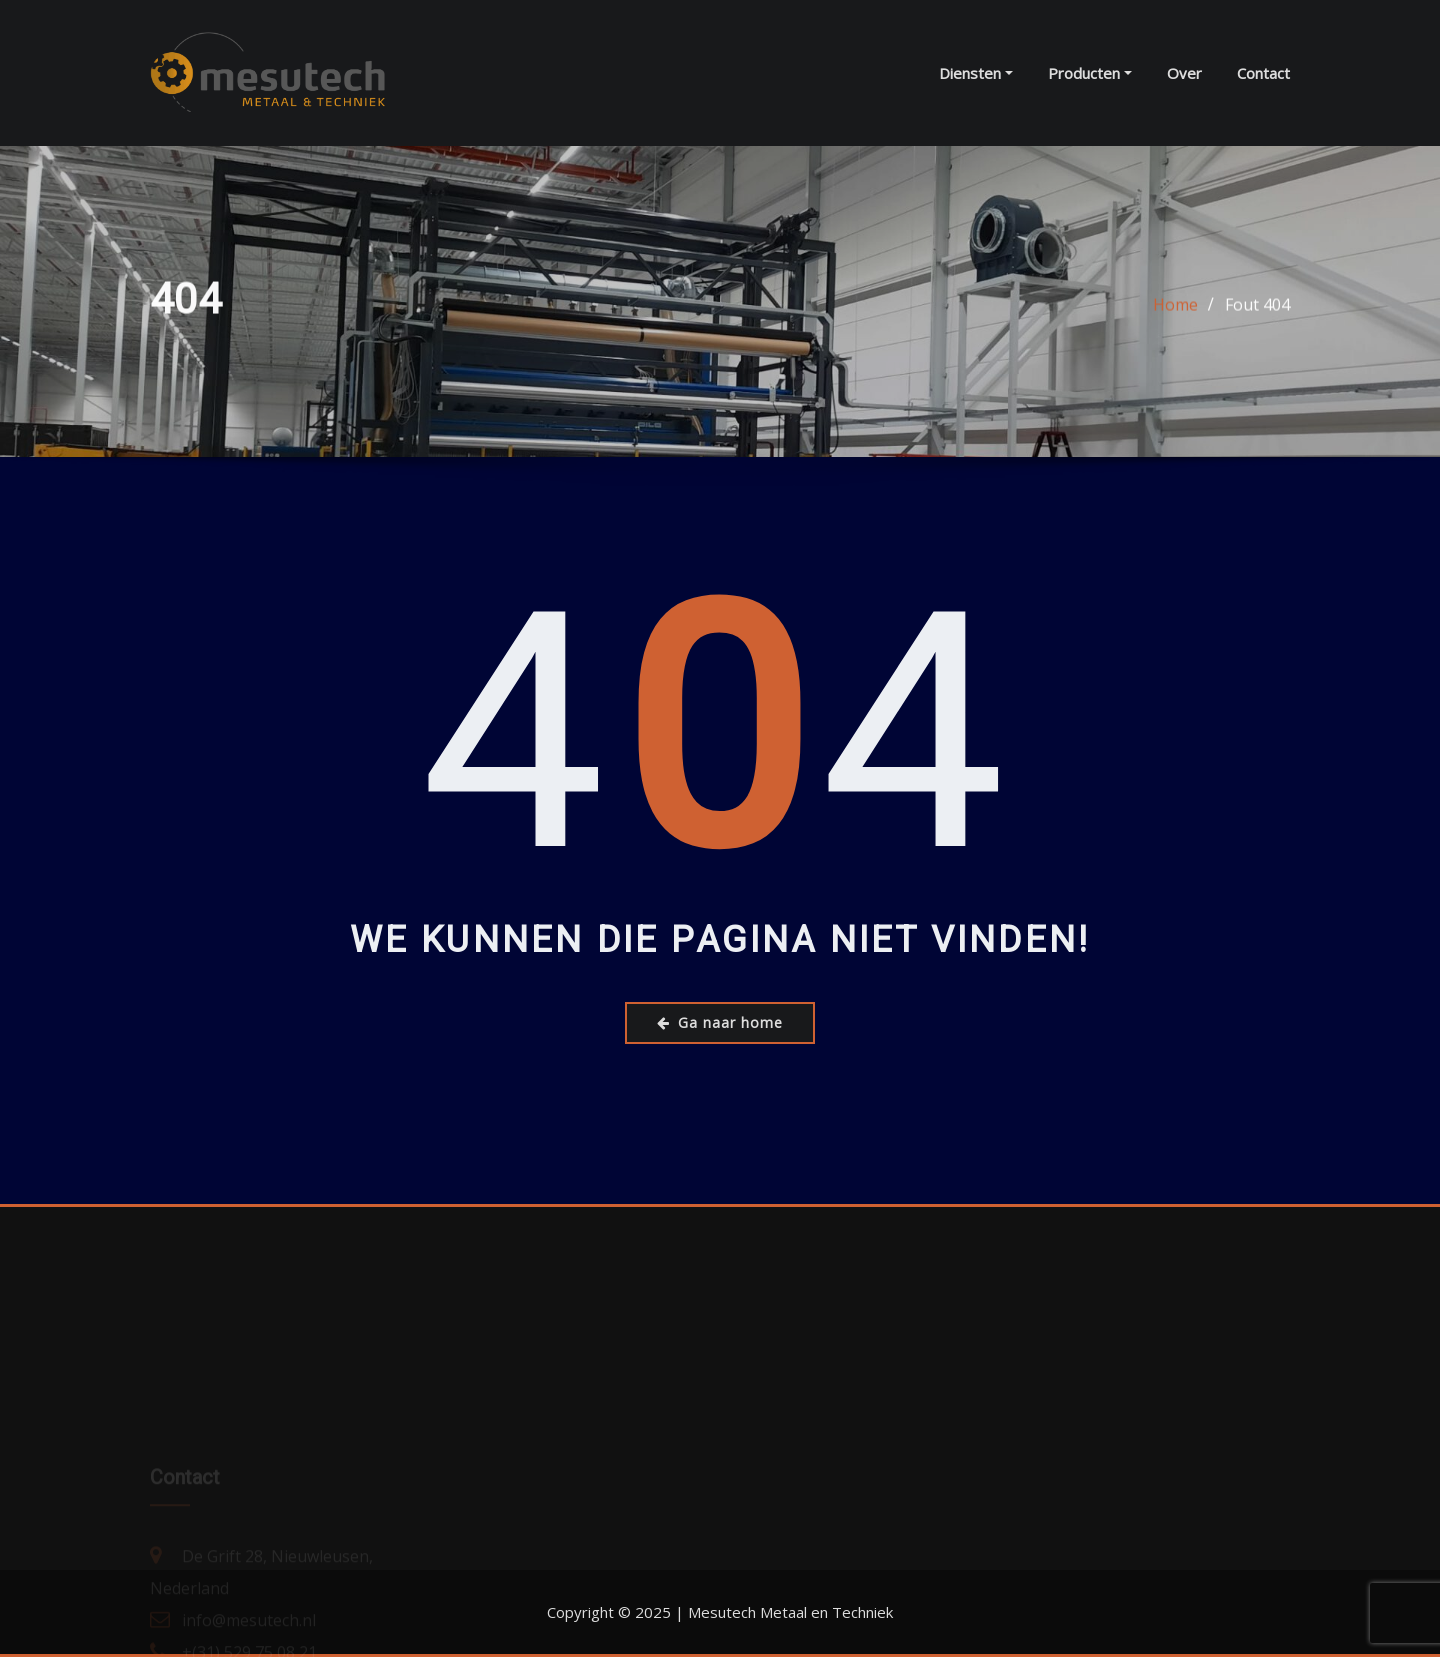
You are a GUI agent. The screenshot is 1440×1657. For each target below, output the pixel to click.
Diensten (976, 73)
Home (1175, 307)
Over (1184, 73)
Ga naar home (720, 1022)
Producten (1090, 73)
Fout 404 (1257, 307)
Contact (1263, 73)
